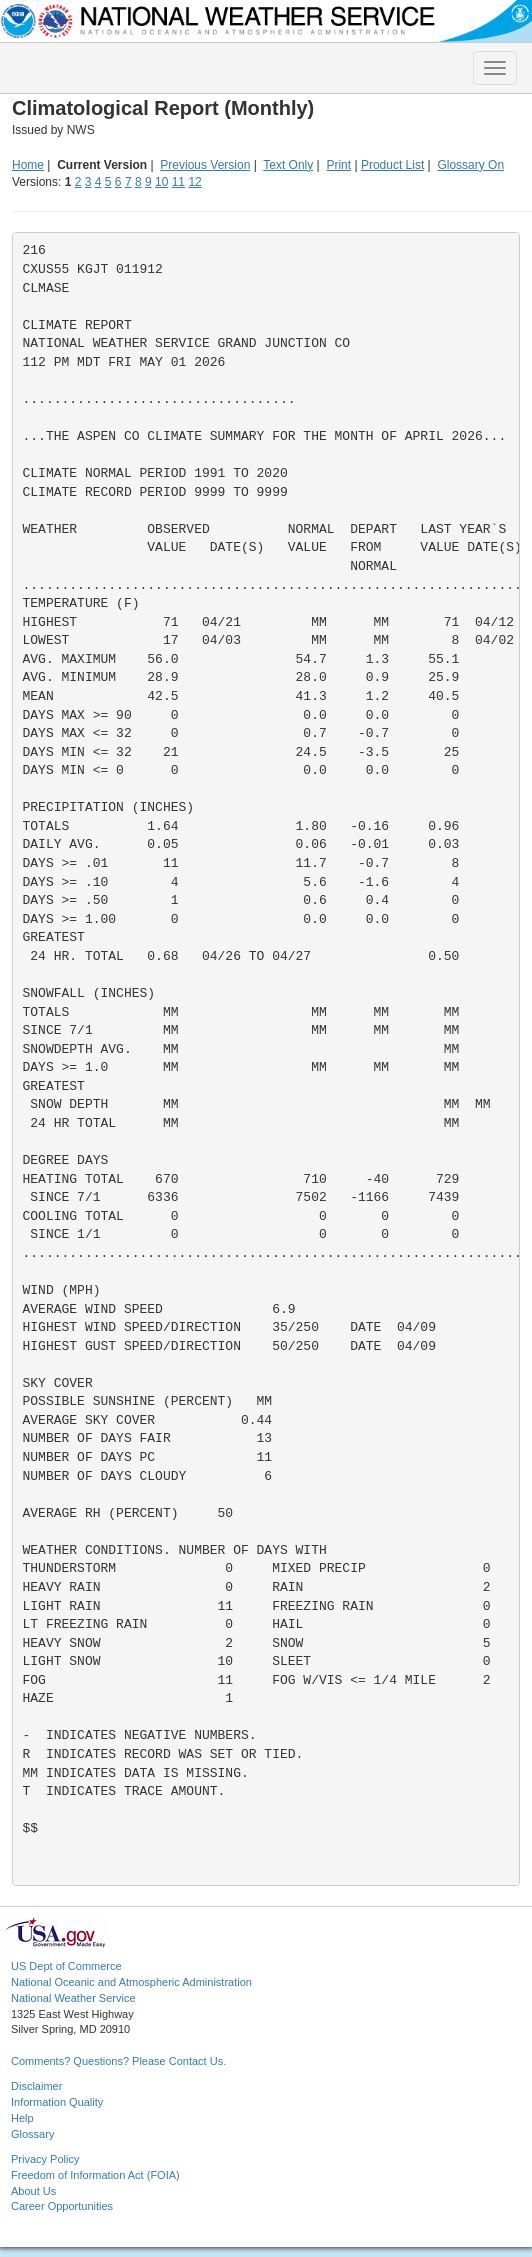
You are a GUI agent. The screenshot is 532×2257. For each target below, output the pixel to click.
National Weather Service (73, 1998)
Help (22, 2118)
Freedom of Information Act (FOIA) (95, 2175)
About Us (33, 2191)
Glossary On (470, 165)
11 (178, 182)
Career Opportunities (62, 2206)
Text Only (288, 165)
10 (161, 182)
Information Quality (57, 2102)
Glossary (32, 2134)
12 (194, 182)
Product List (392, 165)
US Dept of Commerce (66, 1966)
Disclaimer (36, 2086)
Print (338, 165)
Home (28, 165)
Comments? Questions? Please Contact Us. (118, 2061)
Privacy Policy (45, 2159)
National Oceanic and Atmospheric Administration (131, 1982)
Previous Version (205, 165)
